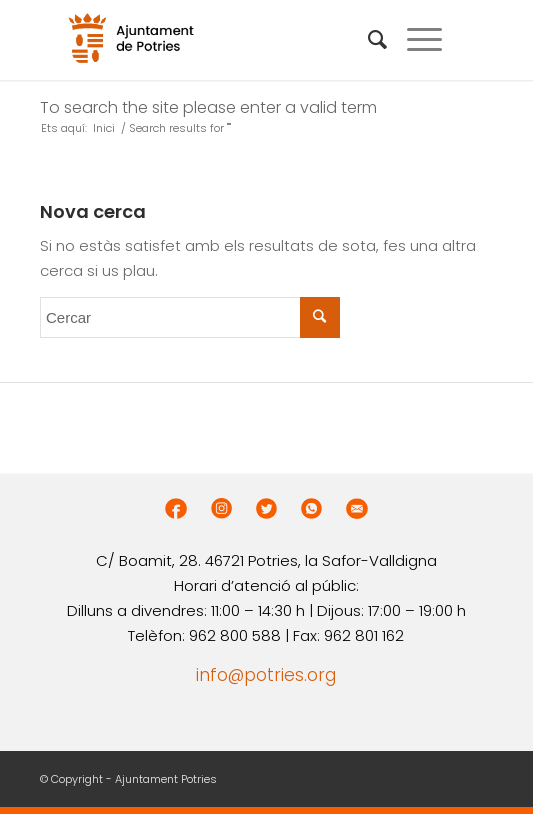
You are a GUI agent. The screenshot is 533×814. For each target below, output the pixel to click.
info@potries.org (266, 675)
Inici (104, 128)
